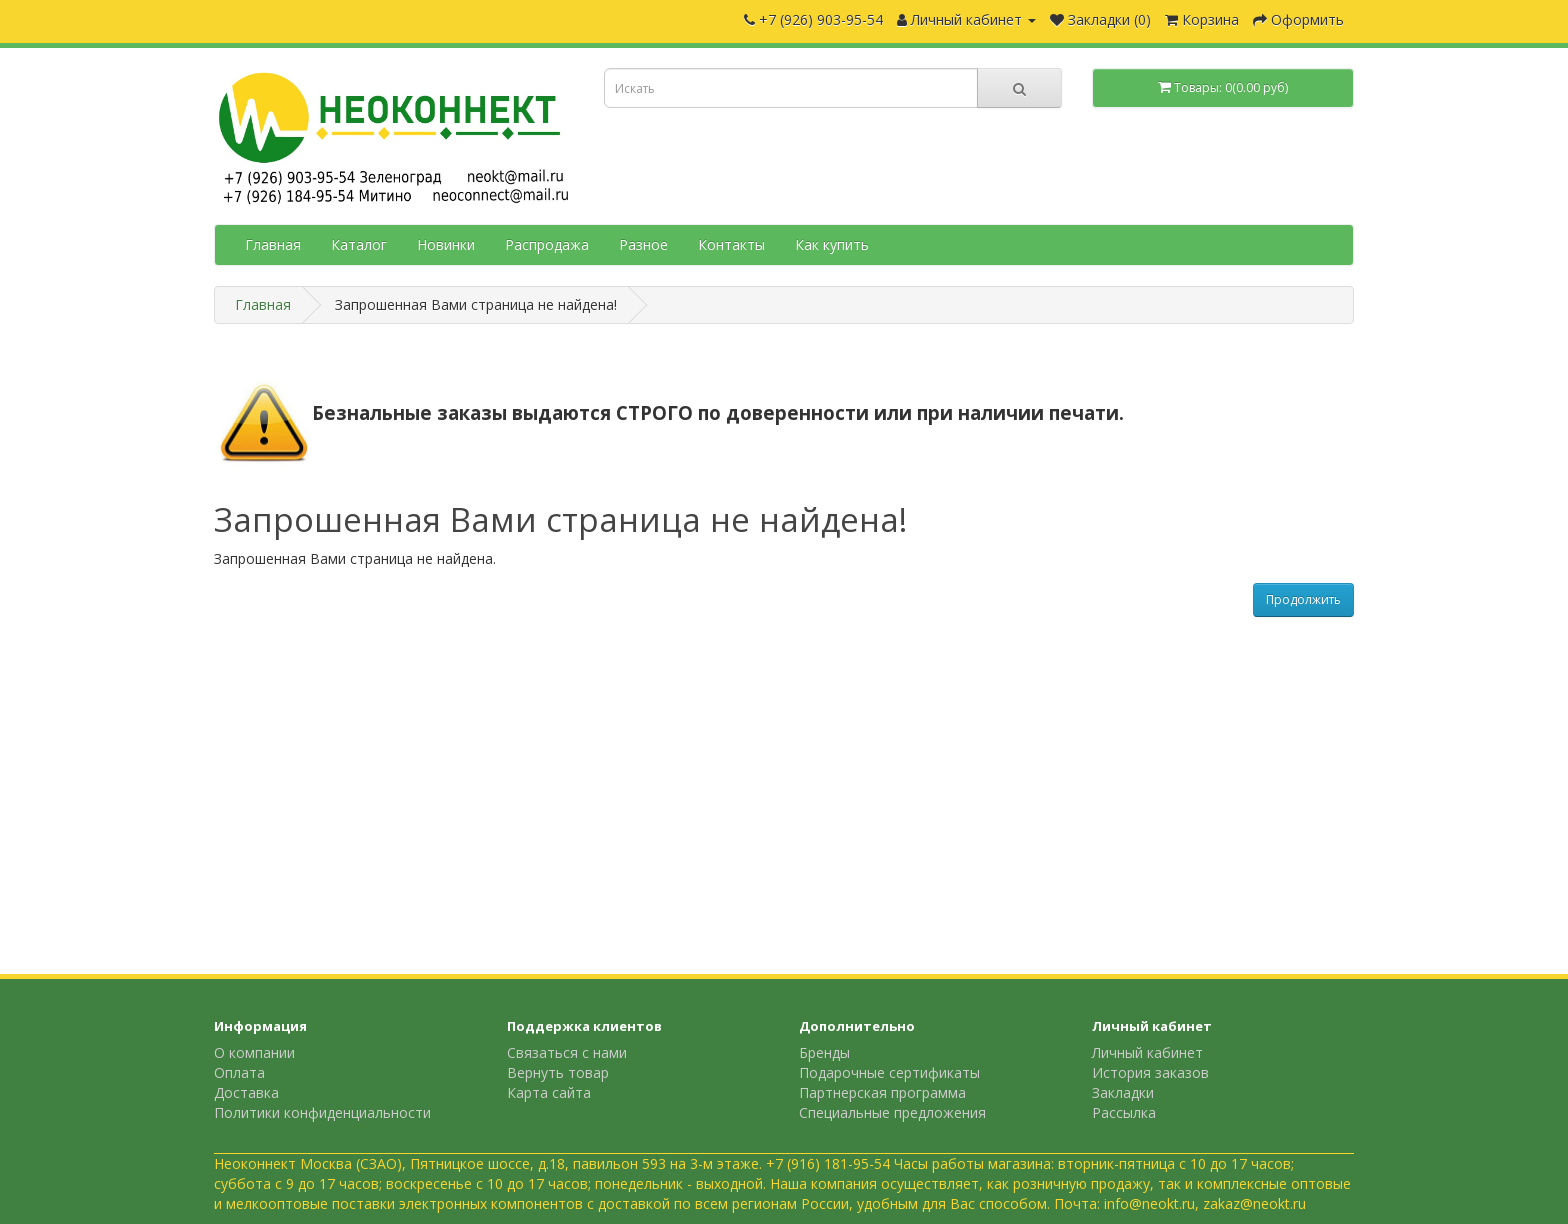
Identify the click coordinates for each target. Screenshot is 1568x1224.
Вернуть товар (558, 1072)
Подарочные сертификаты (889, 1072)
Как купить (832, 244)
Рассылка (1124, 1112)
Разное (643, 244)
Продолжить (1303, 599)
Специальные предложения (892, 1112)
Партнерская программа (882, 1092)
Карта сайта (549, 1092)
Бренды (824, 1052)
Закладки (1123, 1092)
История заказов (1150, 1072)
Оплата (239, 1072)
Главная (273, 244)
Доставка (246, 1092)
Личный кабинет (1147, 1052)
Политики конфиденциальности (322, 1112)
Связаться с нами (567, 1052)
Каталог (359, 244)
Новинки (446, 244)
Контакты (731, 244)
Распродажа (547, 244)
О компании (254, 1052)
